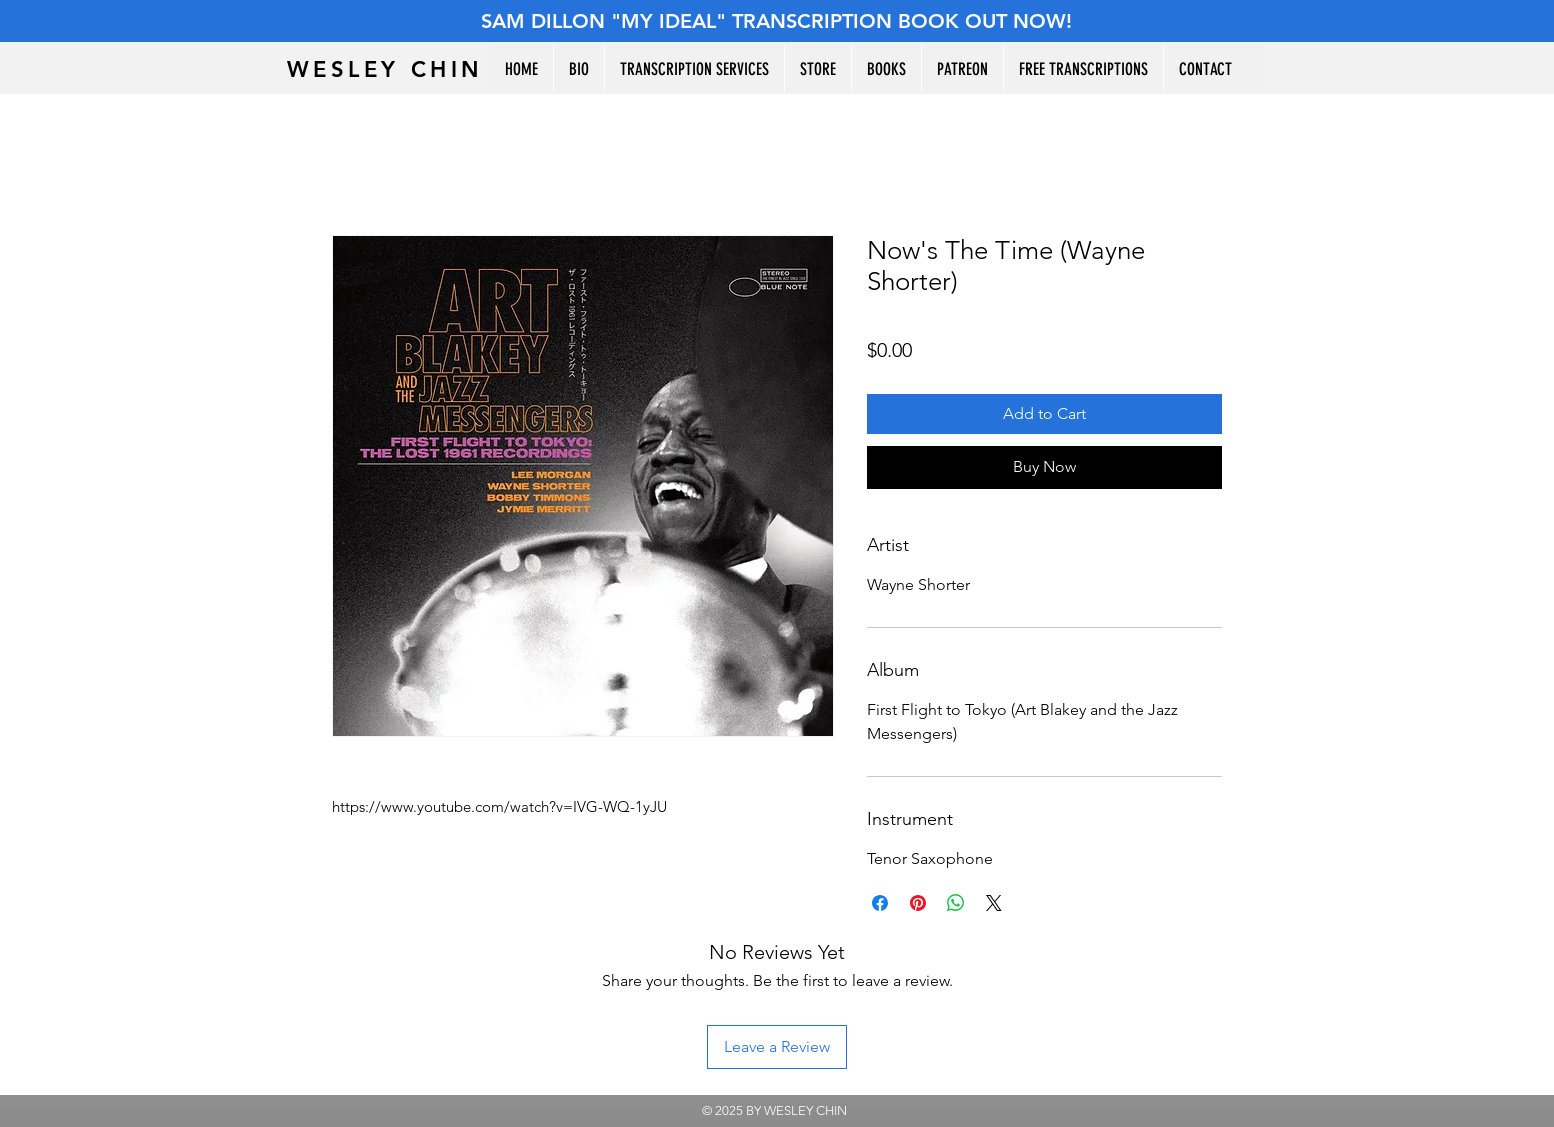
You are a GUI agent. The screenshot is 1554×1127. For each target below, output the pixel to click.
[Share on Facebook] (880, 903)
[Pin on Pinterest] (918, 903)
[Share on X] (994, 903)
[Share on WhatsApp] (956, 903)
